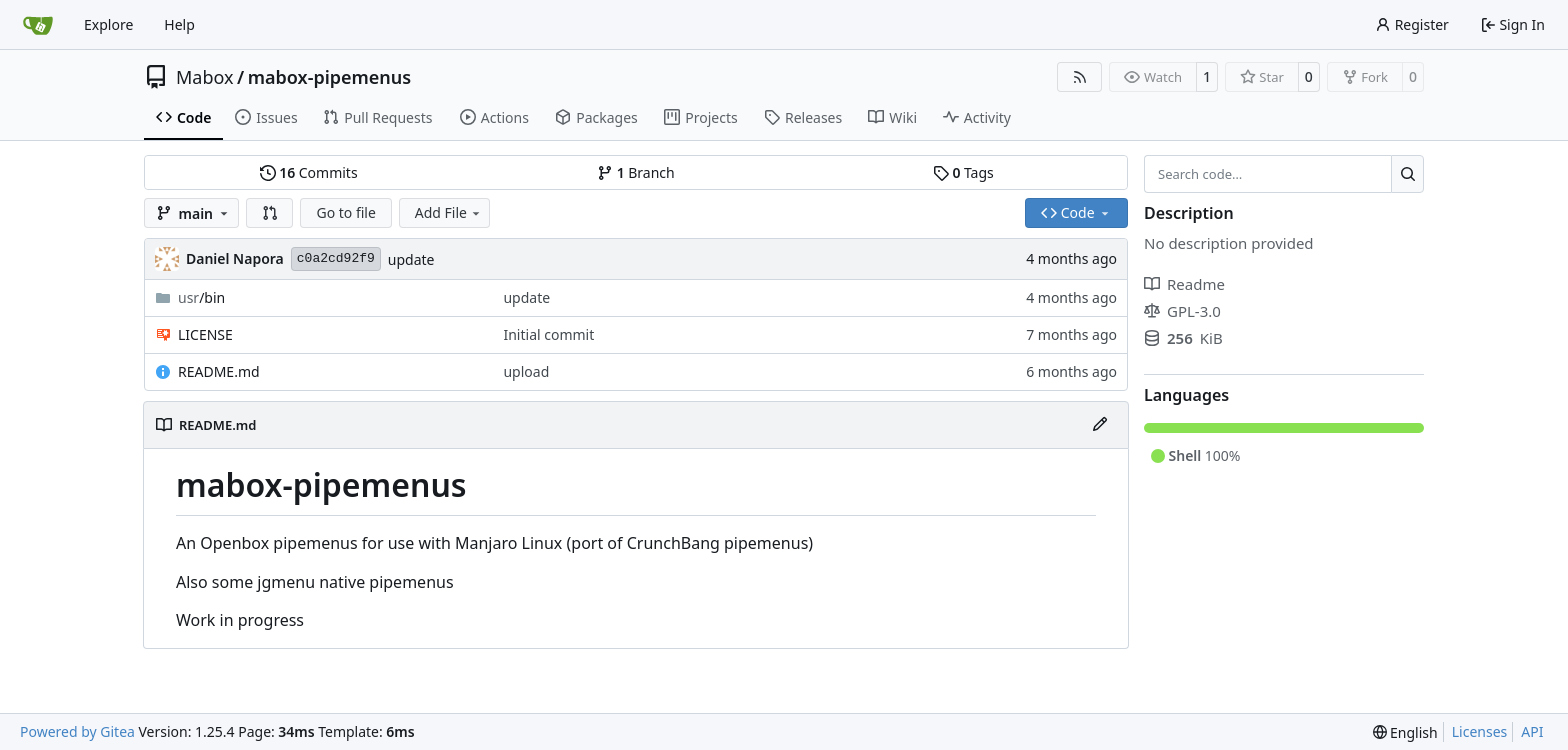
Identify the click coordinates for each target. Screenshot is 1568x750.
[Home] (38, 25)
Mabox (205, 77)
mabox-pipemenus (329, 77)
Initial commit (548, 334)
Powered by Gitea (77, 731)
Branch (636, 172)
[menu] (1405, 732)
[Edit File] (1100, 425)
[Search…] (1407, 174)
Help (179, 24)
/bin (201, 297)
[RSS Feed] (1080, 77)
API (1532, 731)
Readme (1184, 284)
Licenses (1480, 731)
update (411, 259)
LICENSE (205, 334)
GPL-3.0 (1182, 311)
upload (526, 371)
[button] (270, 213)
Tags (963, 172)
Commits (309, 172)
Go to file (345, 212)
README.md (219, 371)
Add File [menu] (449, 212)
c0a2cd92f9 (336, 258)
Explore (108, 24)
